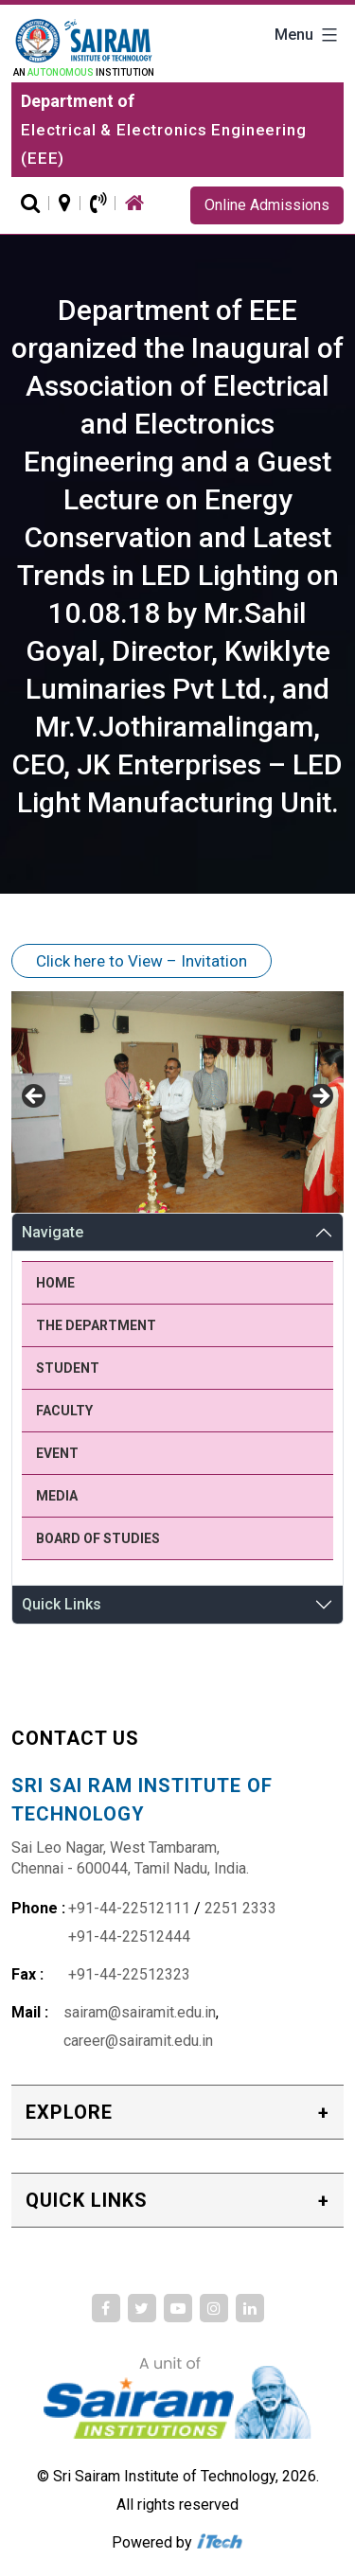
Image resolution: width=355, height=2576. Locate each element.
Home (55, 1282)
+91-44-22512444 (129, 1936)
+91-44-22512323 (129, 1974)
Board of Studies (98, 1538)
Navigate (52, 1232)
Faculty (64, 1410)
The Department (96, 1325)
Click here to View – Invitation (141, 960)
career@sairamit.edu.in (138, 2041)
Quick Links (61, 1604)
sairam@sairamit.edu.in (139, 2012)
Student (67, 1368)
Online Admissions (266, 205)
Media (57, 1495)
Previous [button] (35, 1097)
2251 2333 (240, 1908)
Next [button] (320, 1097)
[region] (177, 1101)
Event (57, 1453)
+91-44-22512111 (129, 1908)
